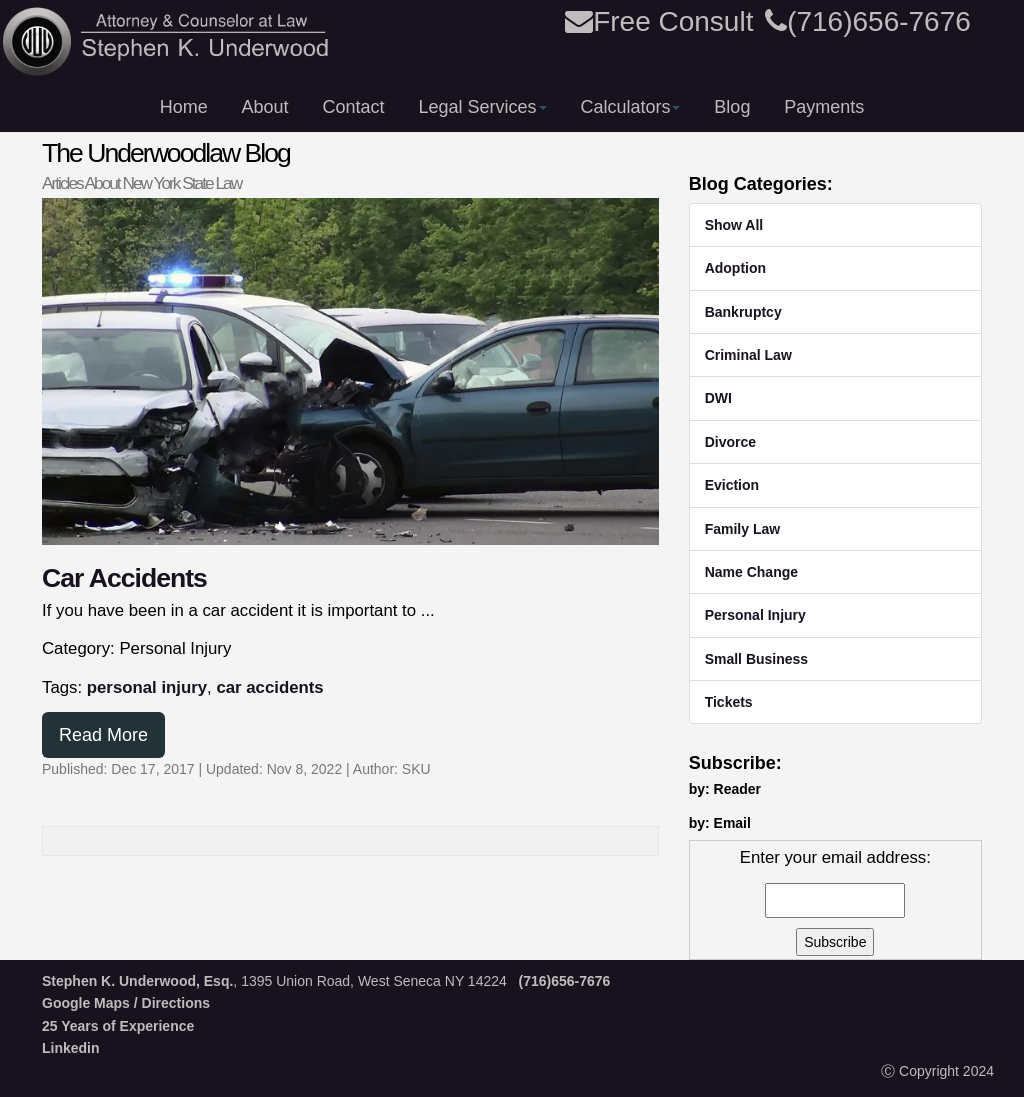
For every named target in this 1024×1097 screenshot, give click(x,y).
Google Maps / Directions (126, 1003)
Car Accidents (124, 578)
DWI (718, 398)
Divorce (730, 442)
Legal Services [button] (482, 107)
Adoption (735, 268)
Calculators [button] (630, 107)
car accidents (269, 687)
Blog (732, 107)
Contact (354, 107)
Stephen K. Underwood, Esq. (137, 981)
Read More (103, 735)
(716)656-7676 (868, 21)
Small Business (757, 659)
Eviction (732, 485)
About (265, 107)
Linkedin (71, 1048)
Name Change (751, 572)
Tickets (729, 702)
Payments (824, 107)
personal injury (147, 687)
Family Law (742, 529)
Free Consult (659, 21)
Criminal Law (748, 355)
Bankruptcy (743, 312)
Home (184, 107)
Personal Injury (755, 615)
